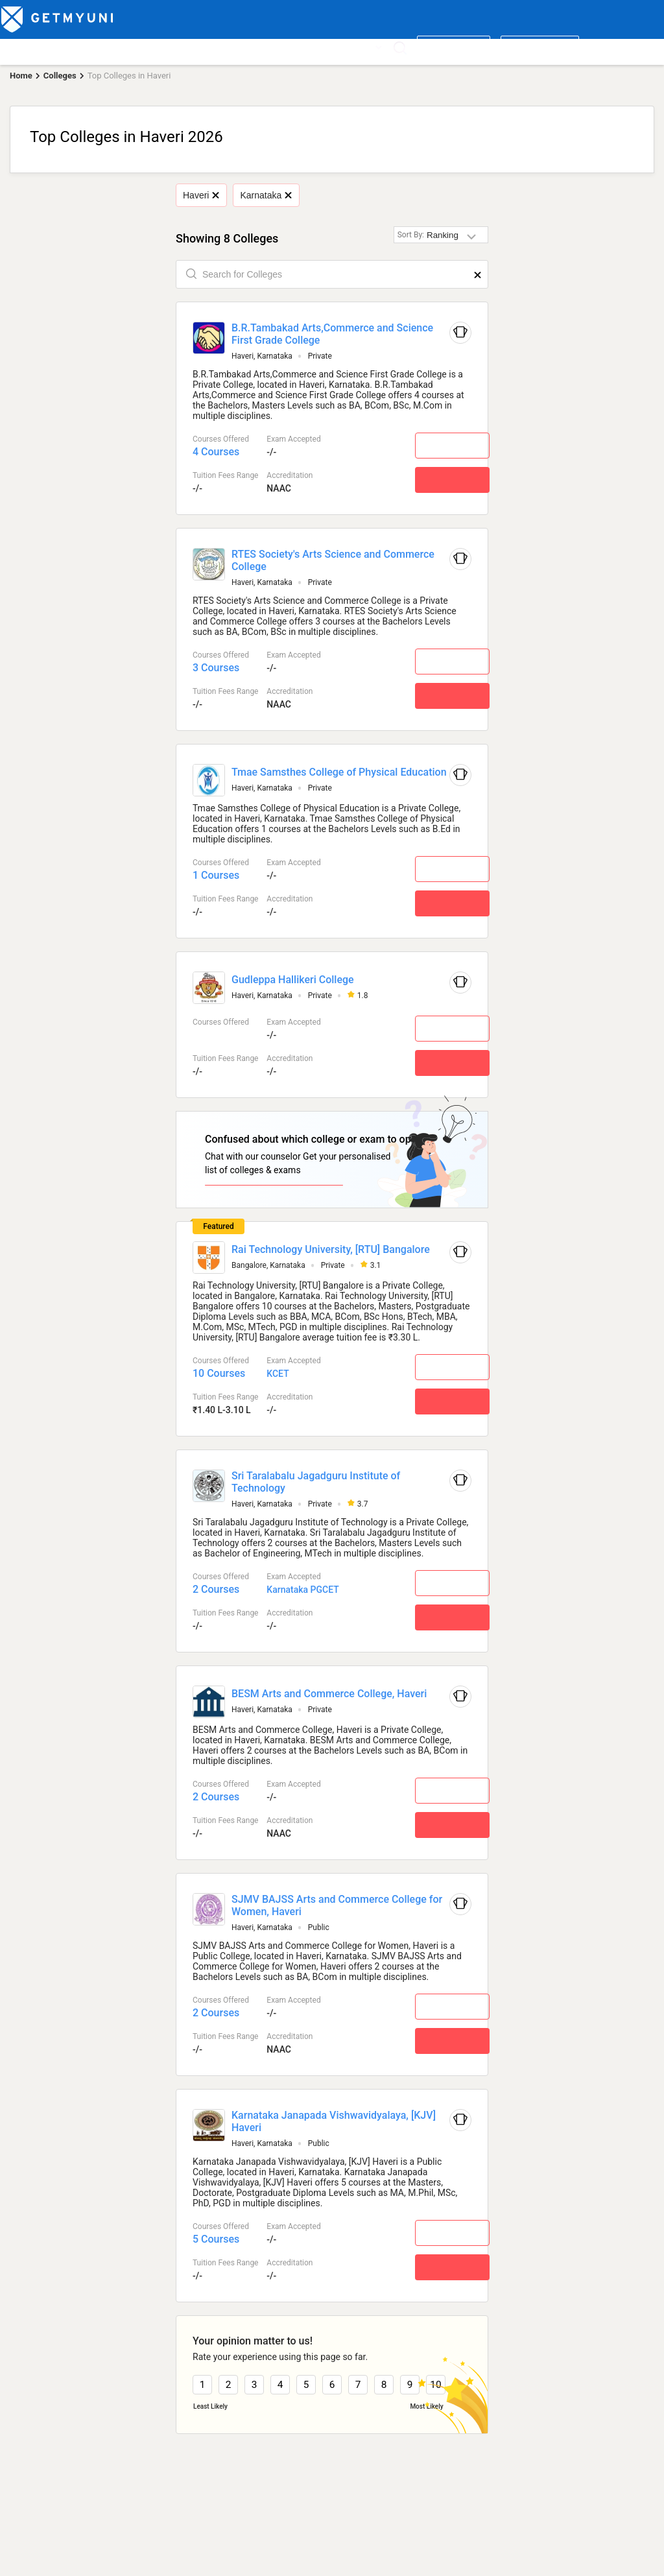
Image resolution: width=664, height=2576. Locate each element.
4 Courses (216, 452)
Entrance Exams (160, 47)
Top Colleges (30, 47)
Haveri (201, 195)
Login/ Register (540, 47)
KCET (278, 1373)
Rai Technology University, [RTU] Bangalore (330, 1249)
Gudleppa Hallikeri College (292, 979)
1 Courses (216, 875)
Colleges (60, 75)
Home (21, 75)
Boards (218, 47)
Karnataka (265, 195)
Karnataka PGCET (302, 1589)
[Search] (400, 47)
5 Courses (216, 2238)
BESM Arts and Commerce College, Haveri (329, 1693)
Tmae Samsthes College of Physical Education (339, 772)
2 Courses (216, 1588)
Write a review (453, 47)
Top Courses (92, 47)
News (329, 47)
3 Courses (216, 668)
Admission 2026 (275, 47)
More (367, 47)
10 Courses (219, 1372)
